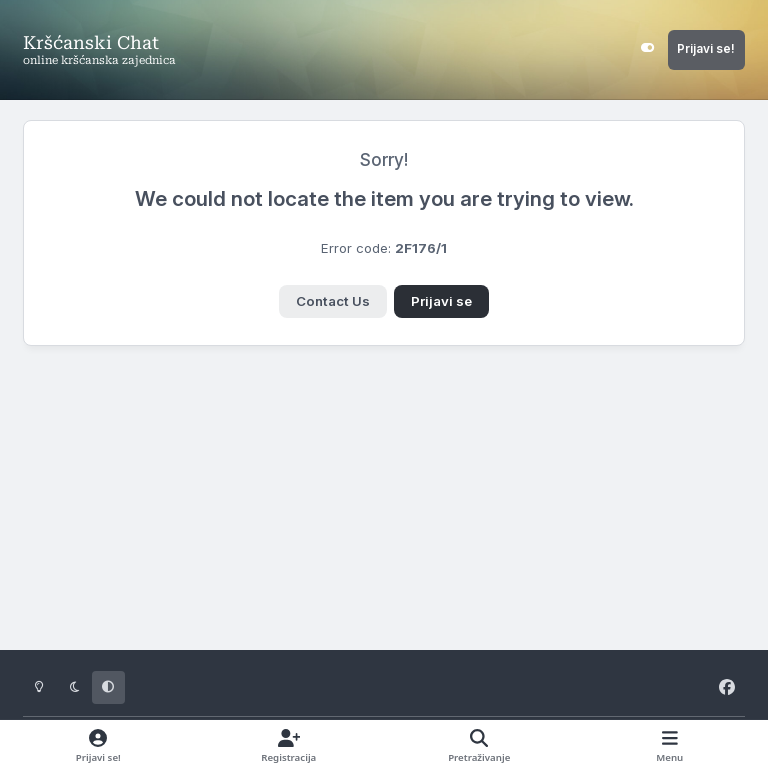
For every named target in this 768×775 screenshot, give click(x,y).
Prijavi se (441, 301)
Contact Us (333, 301)
